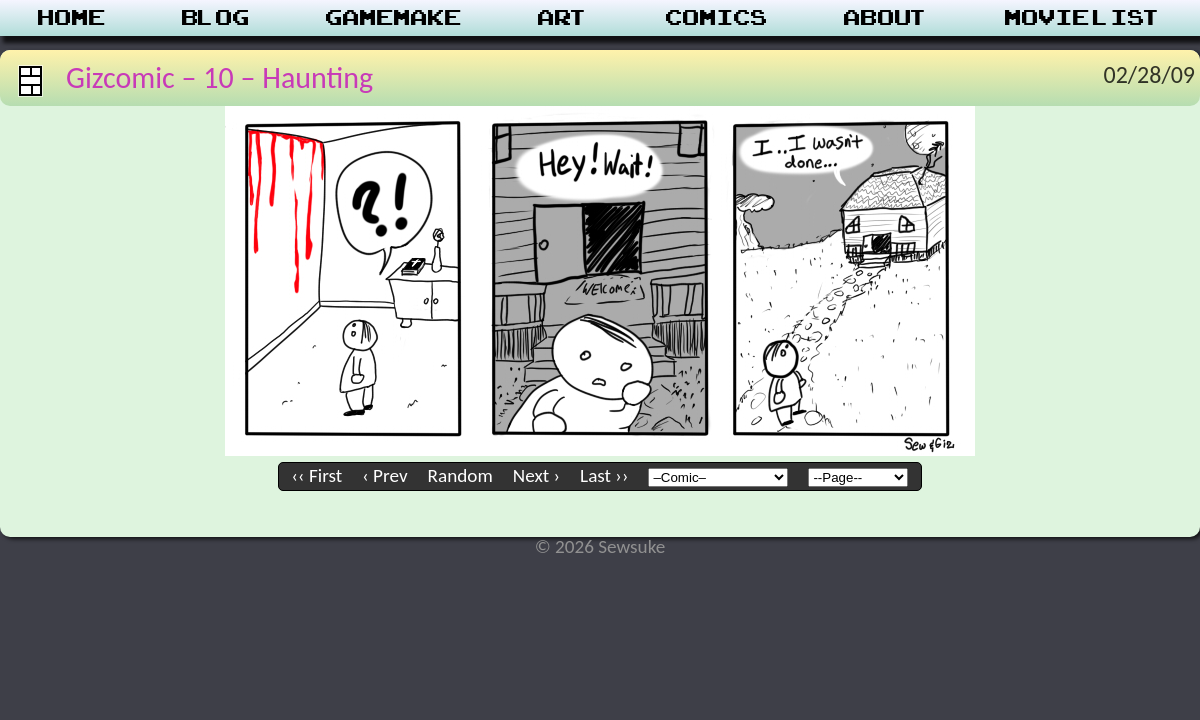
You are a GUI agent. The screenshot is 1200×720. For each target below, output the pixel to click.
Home (72, 18)
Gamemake (394, 18)
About (886, 18)
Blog (216, 18)
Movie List (1083, 18)
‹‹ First (317, 475)
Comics (717, 18)
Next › (536, 475)
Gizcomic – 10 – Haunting (219, 77)
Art (563, 18)
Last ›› (604, 475)
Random (460, 475)
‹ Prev (384, 475)
